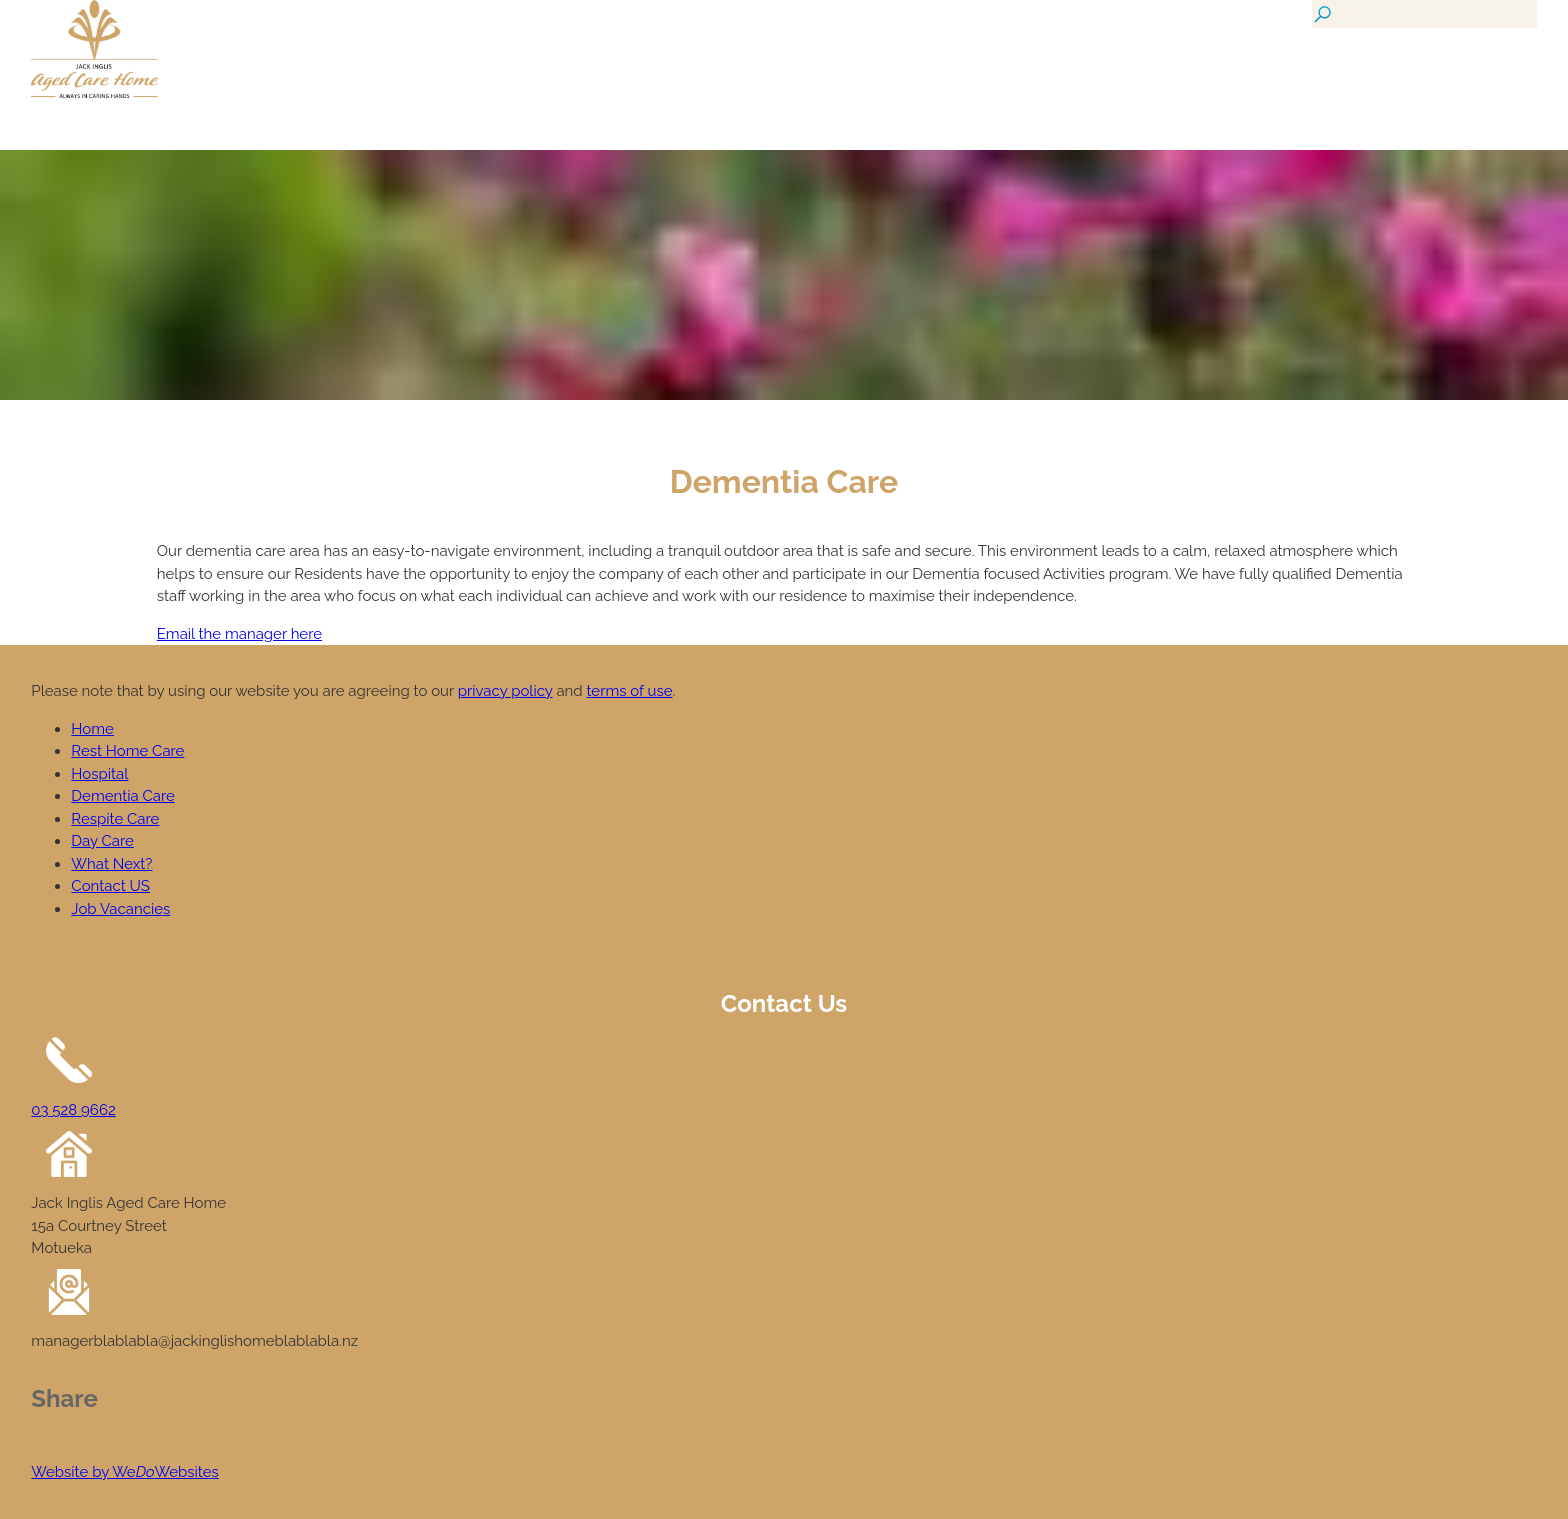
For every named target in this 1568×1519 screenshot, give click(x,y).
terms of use (629, 691)
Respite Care (115, 819)
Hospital (99, 774)
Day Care (102, 841)
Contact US (110, 886)
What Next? (111, 864)
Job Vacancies (120, 909)
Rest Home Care (127, 751)
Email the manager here (239, 634)
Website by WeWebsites (124, 1472)
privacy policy (505, 691)
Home (92, 729)
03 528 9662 (73, 1110)
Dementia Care (122, 796)
